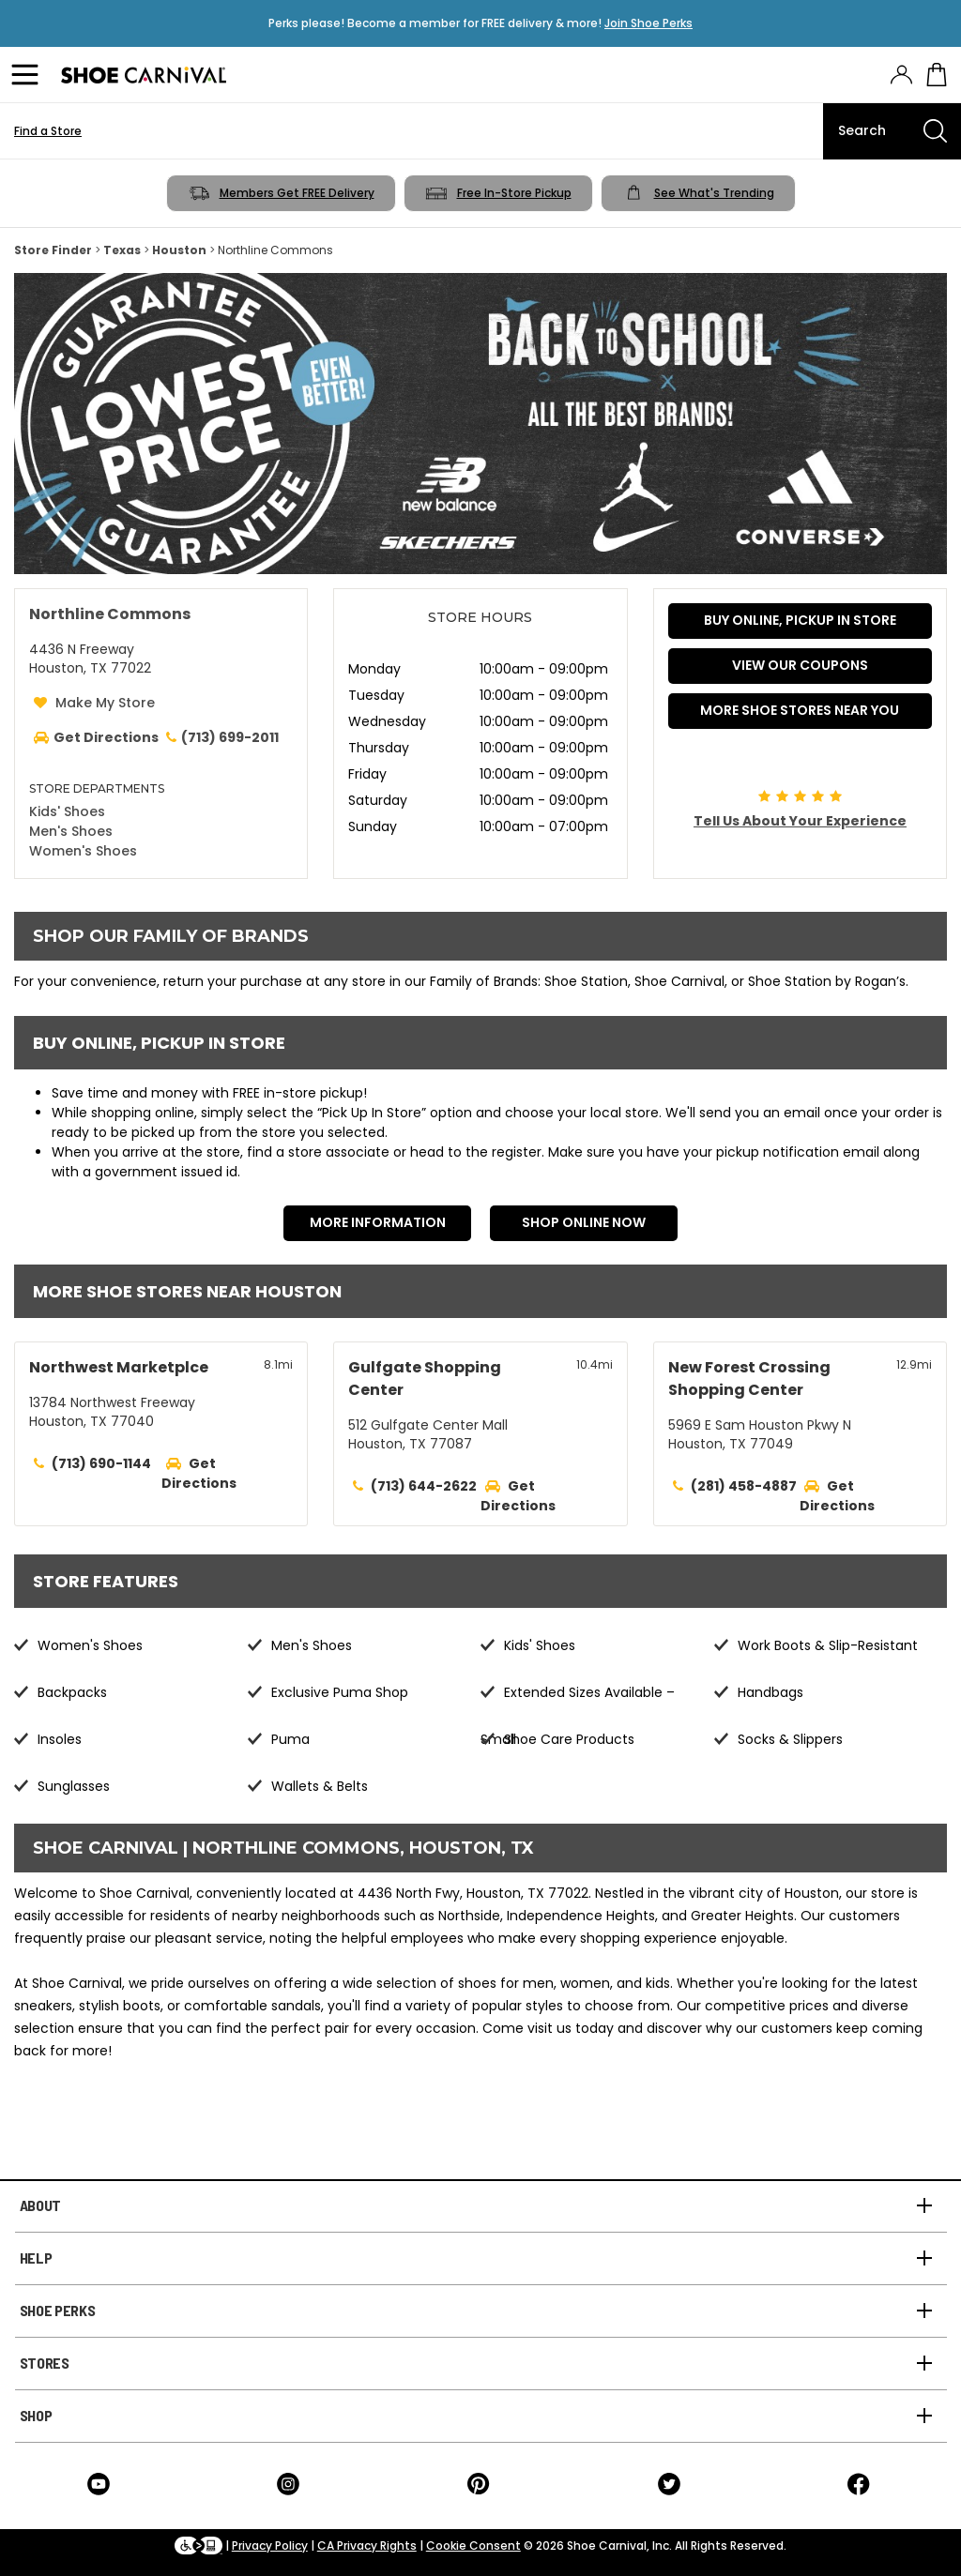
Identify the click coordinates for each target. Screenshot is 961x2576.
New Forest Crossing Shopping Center (749, 1378)
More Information (378, 1222)
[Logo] (143, 75)
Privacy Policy (270, 2545)
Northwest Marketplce (118, 1367)
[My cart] (936, 75)
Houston (179, 250)
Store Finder (53, 250)
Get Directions (198, 1473)
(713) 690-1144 (101, 1463)
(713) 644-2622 (424, 1486)
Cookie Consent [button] (473, 2545)
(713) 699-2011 (220, 737)
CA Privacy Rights (367, 2545)
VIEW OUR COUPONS (800, 665)
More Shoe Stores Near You (799, 710)
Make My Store (105, 702)
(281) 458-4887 (744, 1486)
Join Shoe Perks (648, 23)
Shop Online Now (584, 1222)
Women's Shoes (83, 850)
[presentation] (901, 74)
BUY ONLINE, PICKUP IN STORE (800, 620)
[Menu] (28, 75)
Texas (122, 250)
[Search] (892, 131)
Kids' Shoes (67, 811)
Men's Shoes (71, 831)
